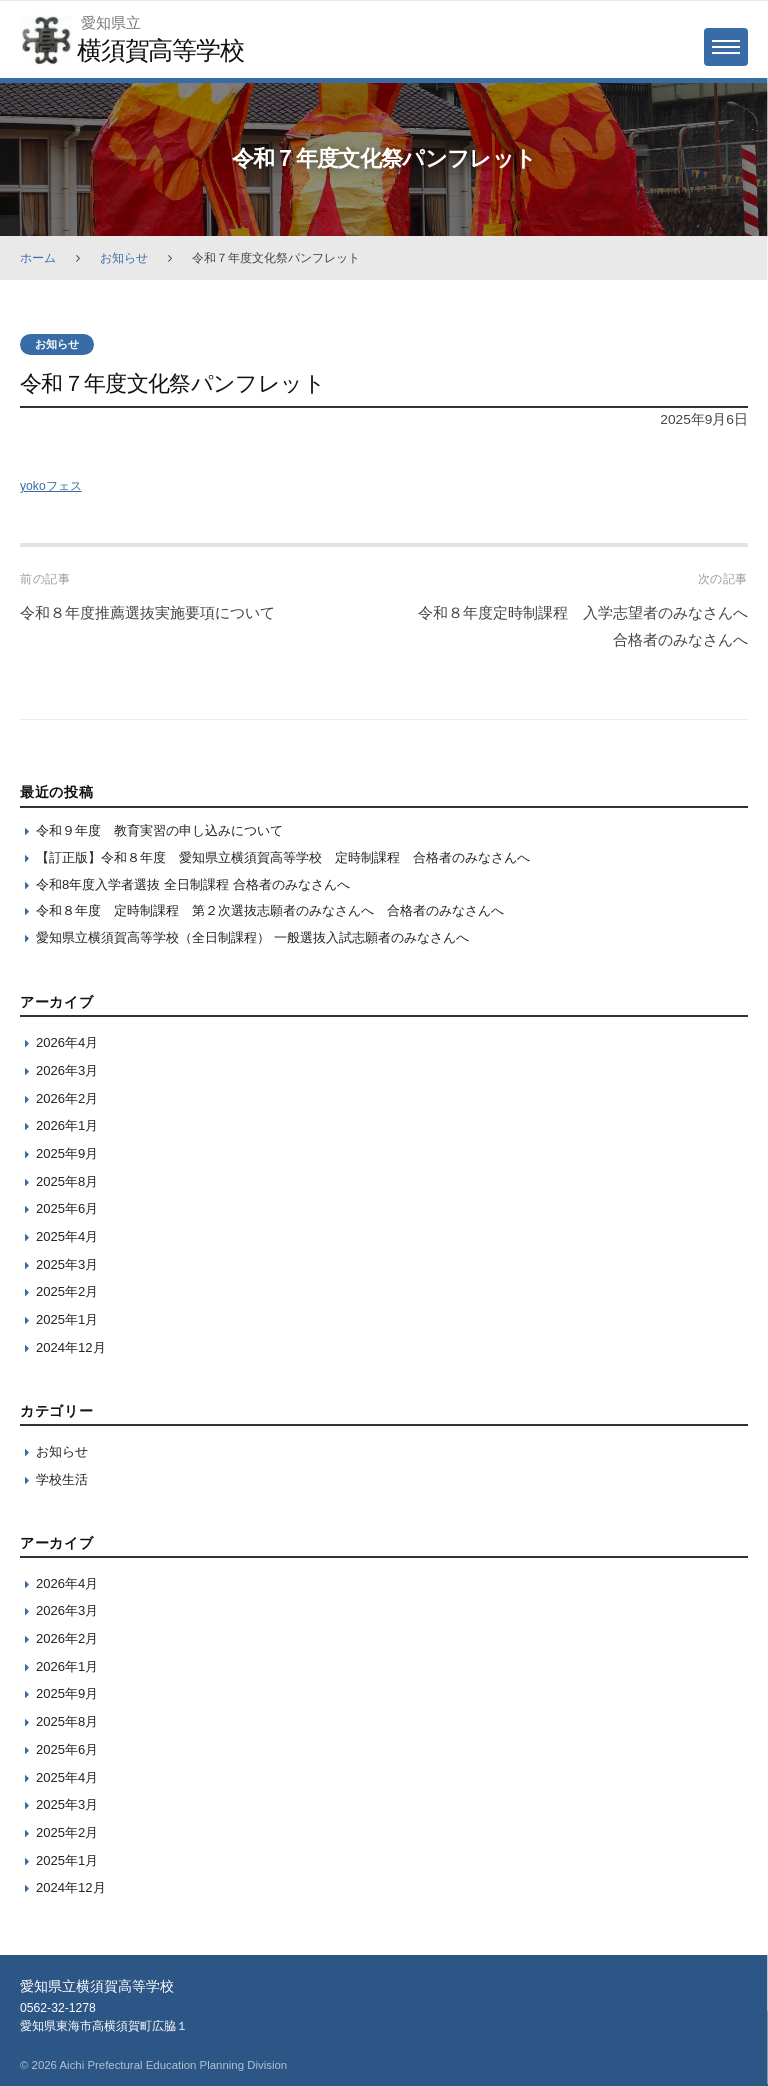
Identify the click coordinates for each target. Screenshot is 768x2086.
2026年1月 (67, 1125)
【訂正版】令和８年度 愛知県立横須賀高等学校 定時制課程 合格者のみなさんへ (283, 857)
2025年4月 (67, 1236)
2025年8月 (67, 1181)
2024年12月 (71, 1347)
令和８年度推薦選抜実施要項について (147, 612)
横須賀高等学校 (160, 50)
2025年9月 (67, 1153)
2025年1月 (67, 1319)
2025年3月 (67, 1264)
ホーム (38, 258)
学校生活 (62, 1479)
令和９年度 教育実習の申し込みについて (159, 830)
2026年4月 (67, 1042)
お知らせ (124, 258)
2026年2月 (67, 1098)
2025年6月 (67, 1208)
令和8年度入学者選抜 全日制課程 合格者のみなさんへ (193, 884)
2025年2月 (67, 1291)
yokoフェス (51, 486)
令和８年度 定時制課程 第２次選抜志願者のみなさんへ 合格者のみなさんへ (270, 910)
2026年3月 (67, 1070)
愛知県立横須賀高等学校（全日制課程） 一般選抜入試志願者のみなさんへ (252, 937)
